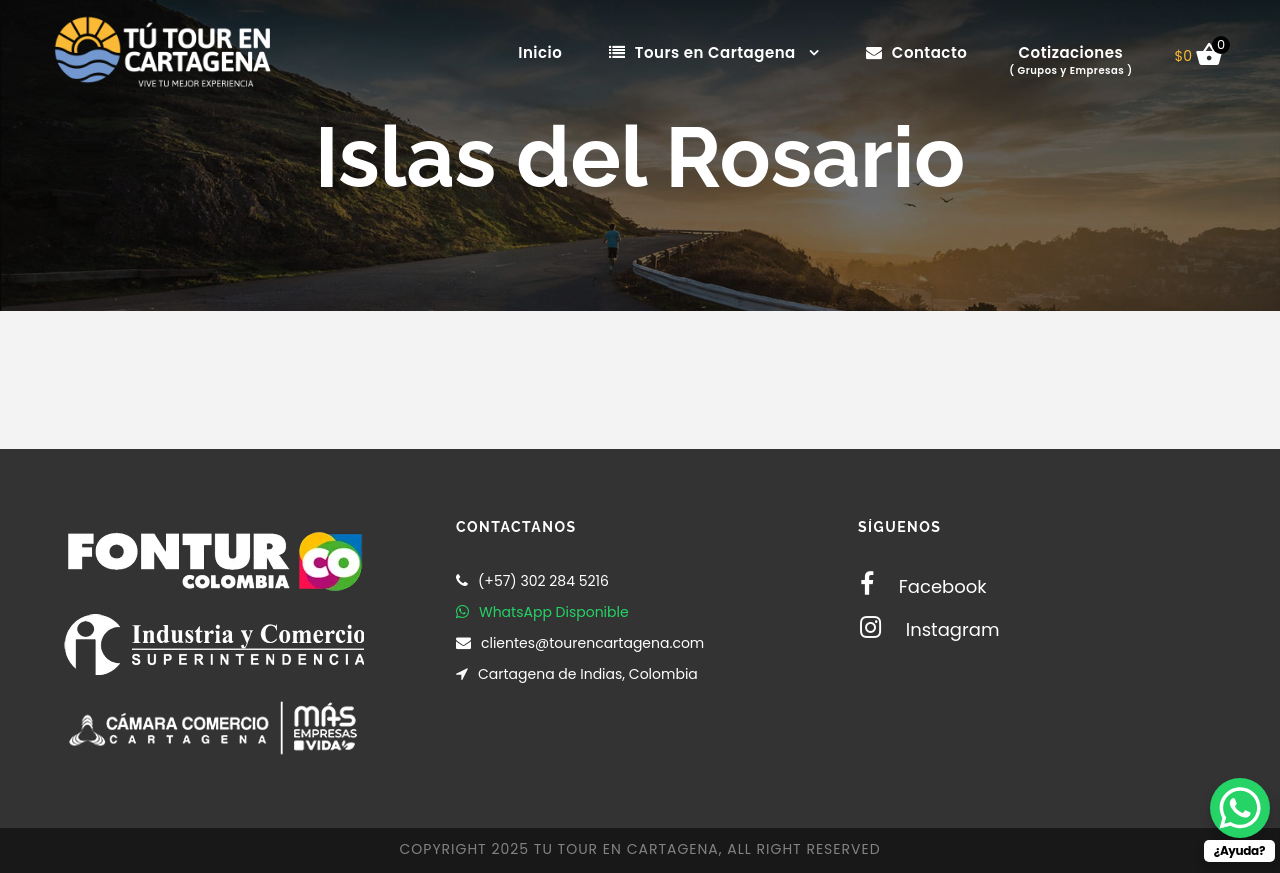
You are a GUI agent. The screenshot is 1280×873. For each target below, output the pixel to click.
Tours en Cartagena (702, 52)
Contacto (916, 52)
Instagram (929, 629)
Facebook (923, 586)
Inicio (540, 52)
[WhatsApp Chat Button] (1240, 808)
